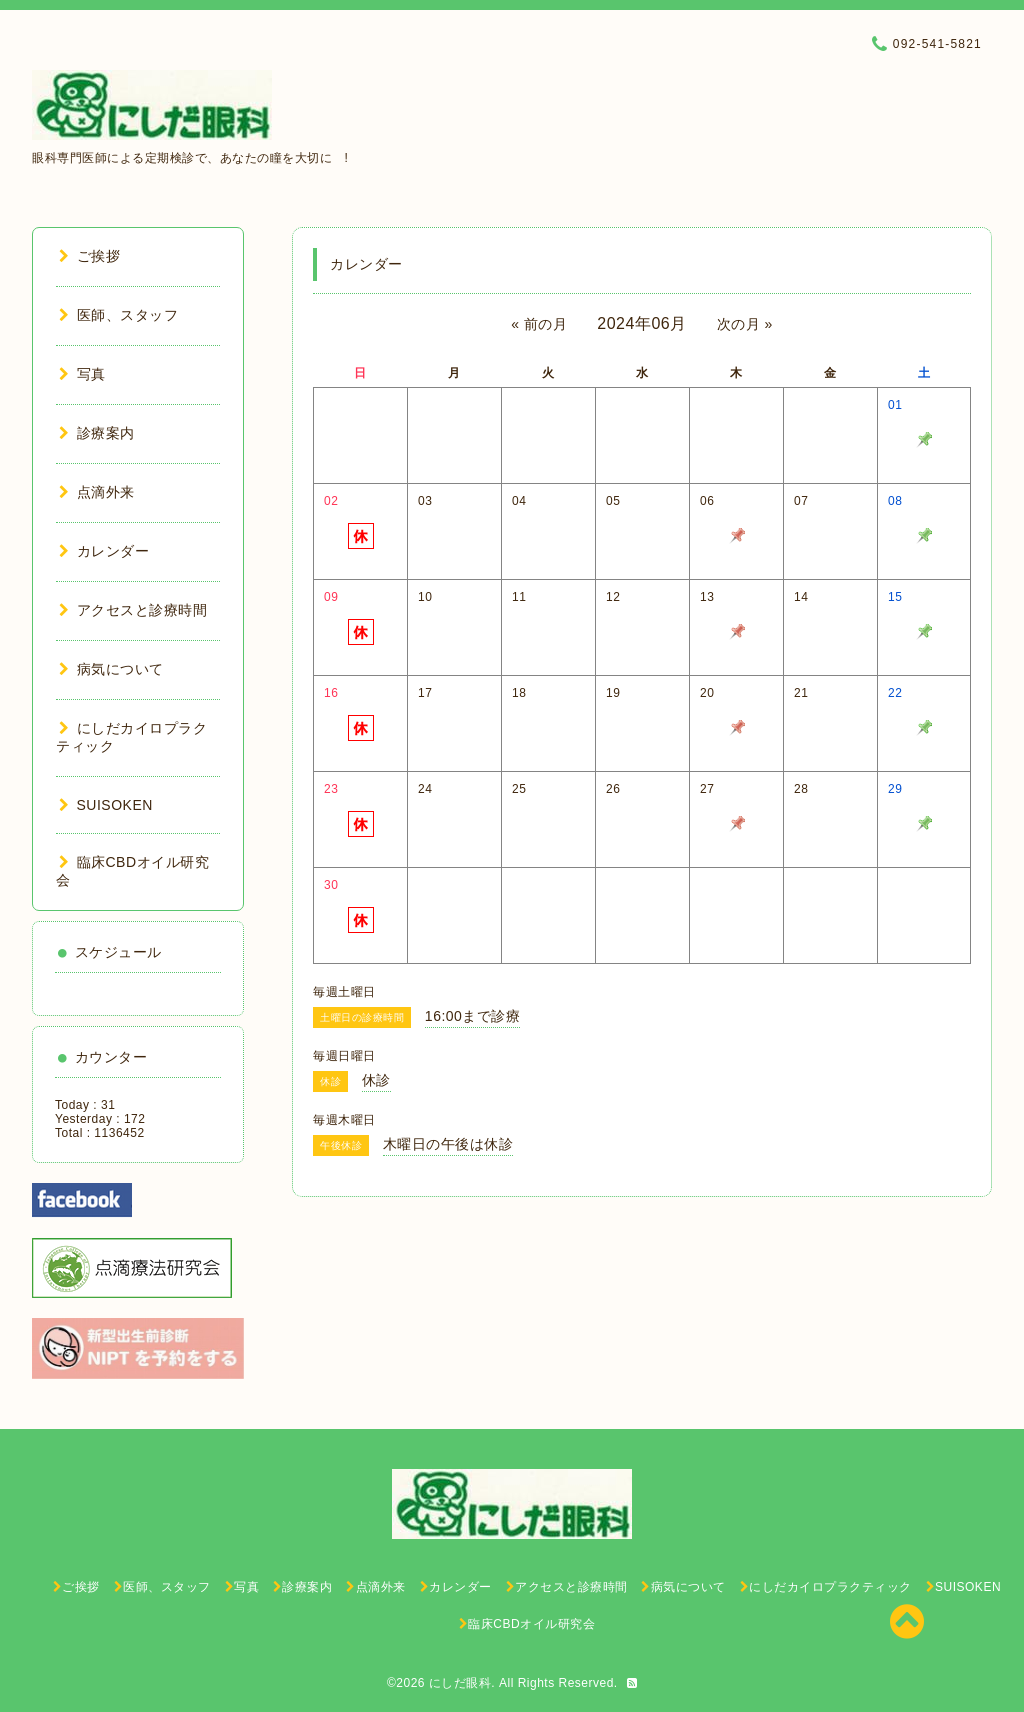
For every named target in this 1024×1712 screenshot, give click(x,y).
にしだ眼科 (460, 1683)
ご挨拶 (89, 256)
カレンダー (104, 551)
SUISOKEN (106, 805)
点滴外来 (97, 492)
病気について (111, 669)
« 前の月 (539, 324)
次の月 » (745, 324)
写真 (82, 374)
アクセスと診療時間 (133, 610)
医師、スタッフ (118, 315)
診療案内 (97, 433)
